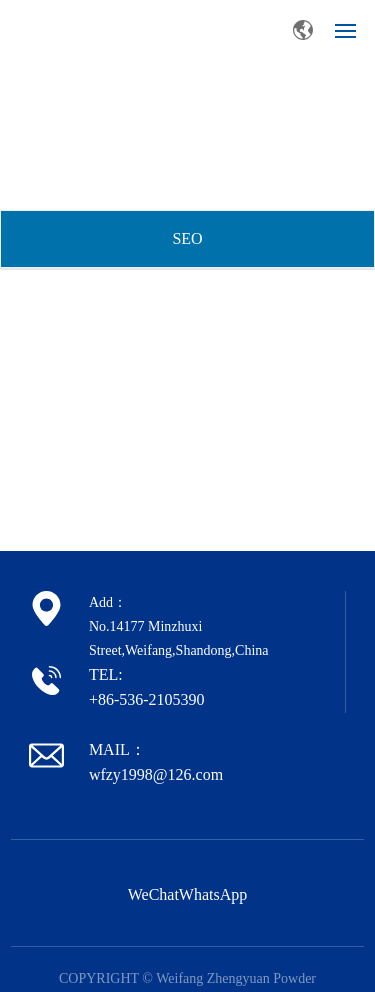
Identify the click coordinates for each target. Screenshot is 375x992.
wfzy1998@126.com (156, 774)
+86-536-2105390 (147, 699)
